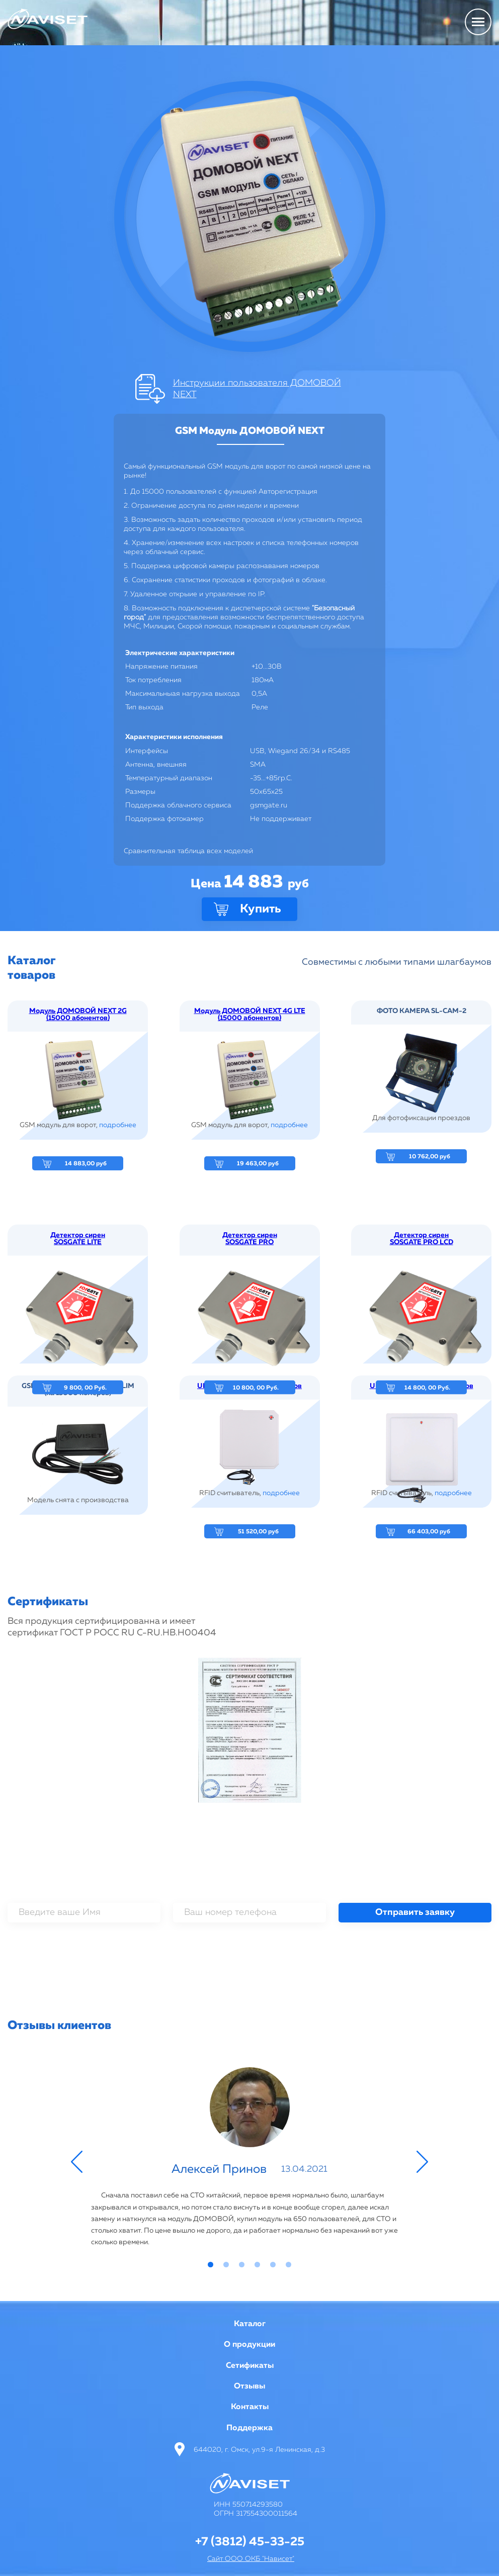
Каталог (250, 2324)
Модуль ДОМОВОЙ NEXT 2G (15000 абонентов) (78, 1014)
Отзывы (249, 2386)
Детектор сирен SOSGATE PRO (249, 1335)
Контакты (250, 2407)
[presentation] (249, 1952)
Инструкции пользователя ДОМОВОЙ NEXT (257, 389)
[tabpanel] (249, 2158)
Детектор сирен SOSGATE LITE (77, 1335)
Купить (260, 909)
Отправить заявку (415, 1912)
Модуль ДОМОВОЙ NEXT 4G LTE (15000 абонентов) (249, 1014)
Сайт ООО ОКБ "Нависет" (250, 2558)
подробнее (117, 1125)
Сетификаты (250, 2366)
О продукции (249, 2345)
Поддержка (249, 2428)
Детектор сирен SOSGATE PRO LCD (421, 1335)
